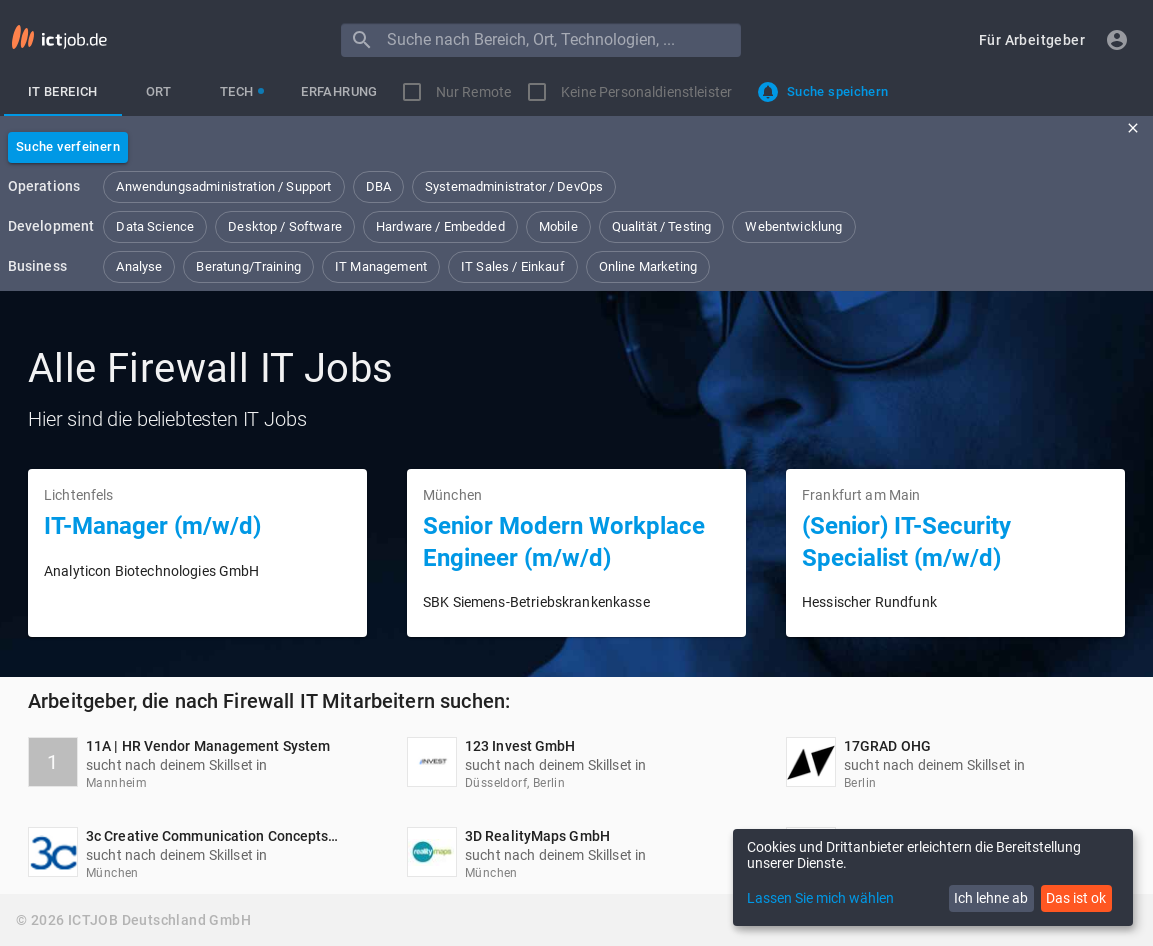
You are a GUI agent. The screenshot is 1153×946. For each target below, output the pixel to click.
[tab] (63, 92)
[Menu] (362, 40)
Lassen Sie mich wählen (820, 898)
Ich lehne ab (991, 898)
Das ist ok (1076, 898)
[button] (1032, 40)
